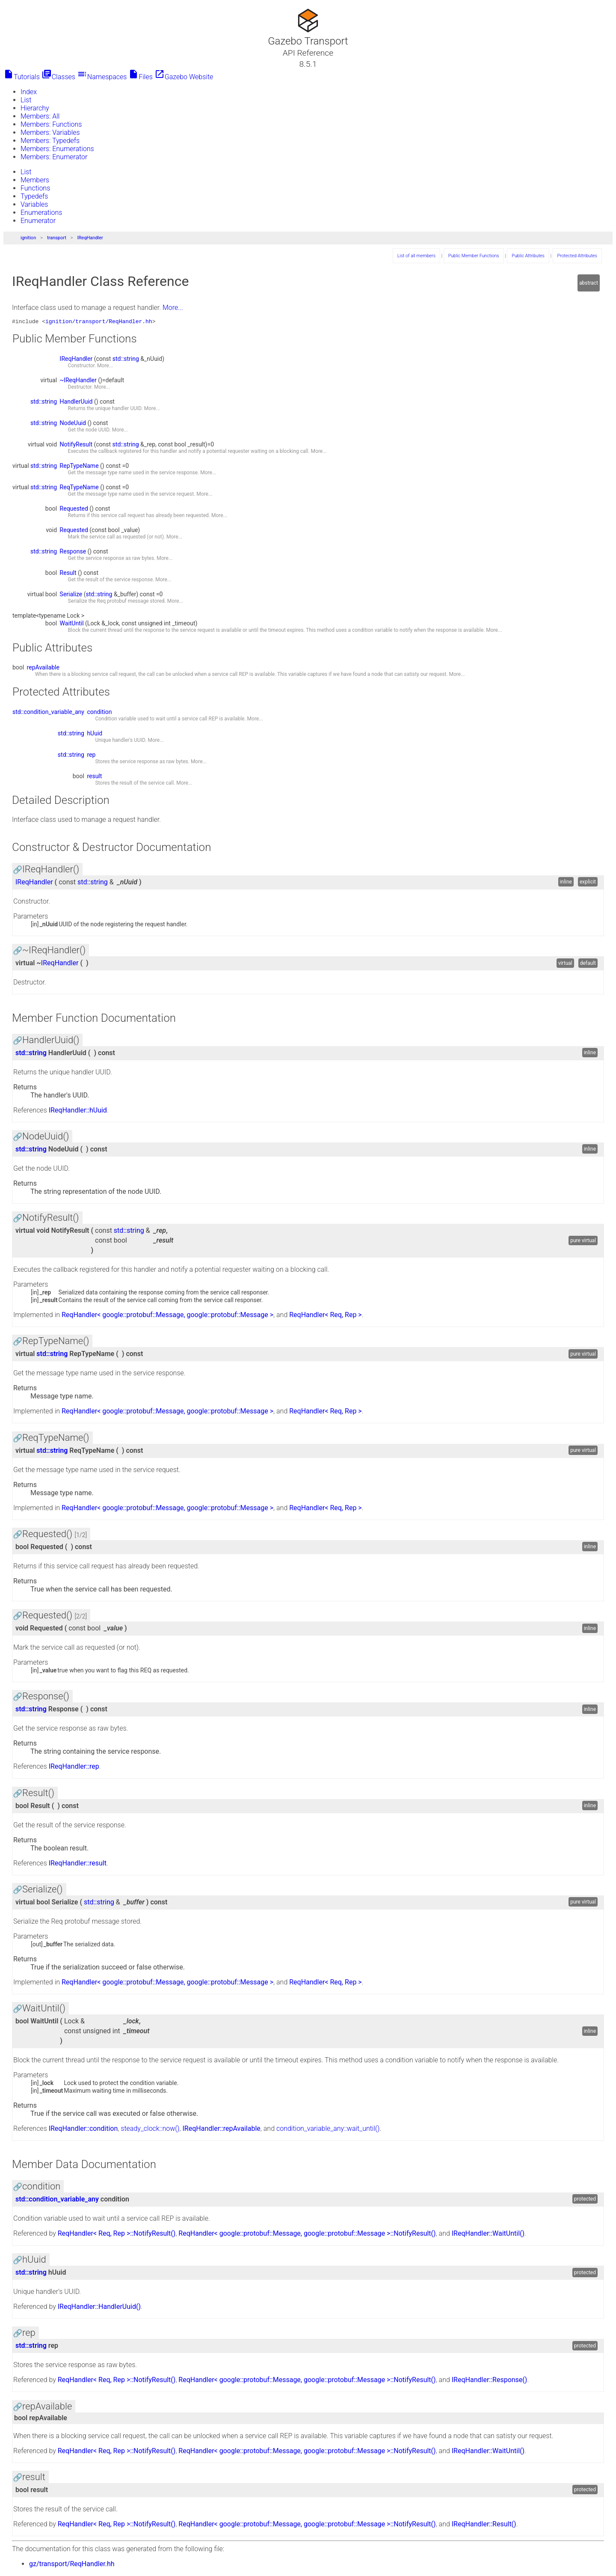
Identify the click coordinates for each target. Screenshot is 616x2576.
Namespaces (102, 77)
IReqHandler (90, 238)
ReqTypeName (79, 488)
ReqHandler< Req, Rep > (325, 1316)
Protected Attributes (577, 256)
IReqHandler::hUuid (78, 1111)
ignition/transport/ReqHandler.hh (98, 322)
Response (73, 552)
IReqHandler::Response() (489, 2381)
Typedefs (34, 196)
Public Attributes (528, 256)
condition (99, 713)
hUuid (94, 734)
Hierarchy (35, 108)
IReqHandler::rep (74, 1768)
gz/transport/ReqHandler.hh (72, 2565)
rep (91, 756)
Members (35, 180)
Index (29, 92)
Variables (34, 204)
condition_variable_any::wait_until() (327, 2130)
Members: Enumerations (57, 149)
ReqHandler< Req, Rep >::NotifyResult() (117, 2235)
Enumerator (38, 221)
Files (140, 77)
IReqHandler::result (78, 1864)
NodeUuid (73, 424)
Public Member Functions (473, 256)
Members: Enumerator (54, 157)
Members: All (40, 116)
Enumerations (41, 212)
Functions (35, 188)
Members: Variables (50, 132)
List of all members (416, 256)
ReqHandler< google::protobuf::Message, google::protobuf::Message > (167, 1316)
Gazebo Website (183, 77)
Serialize (71, 595)
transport (56, 238)
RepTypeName (79, 467)
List (26, 100)
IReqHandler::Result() (484, 2525)
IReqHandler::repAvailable (222, 2130)
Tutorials (21, 77)
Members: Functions (51, 124)
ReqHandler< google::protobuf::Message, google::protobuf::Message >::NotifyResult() (306, 2235)
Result (68, 574)
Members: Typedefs (50, 141)
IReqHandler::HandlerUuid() (99, 2308)
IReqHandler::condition (83, 2130)
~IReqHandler (78, 381)
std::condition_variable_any (48, 713)
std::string (126, 360)
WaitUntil (72, 624)
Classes (58, 77)
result (94, 777)
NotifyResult (76, 445)
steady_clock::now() (150, 2130)
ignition (28, 238)
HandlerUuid (76, 402)
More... (173, 307)
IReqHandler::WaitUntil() (488, 2235)
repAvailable (43, 668)
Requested (74, 509)
